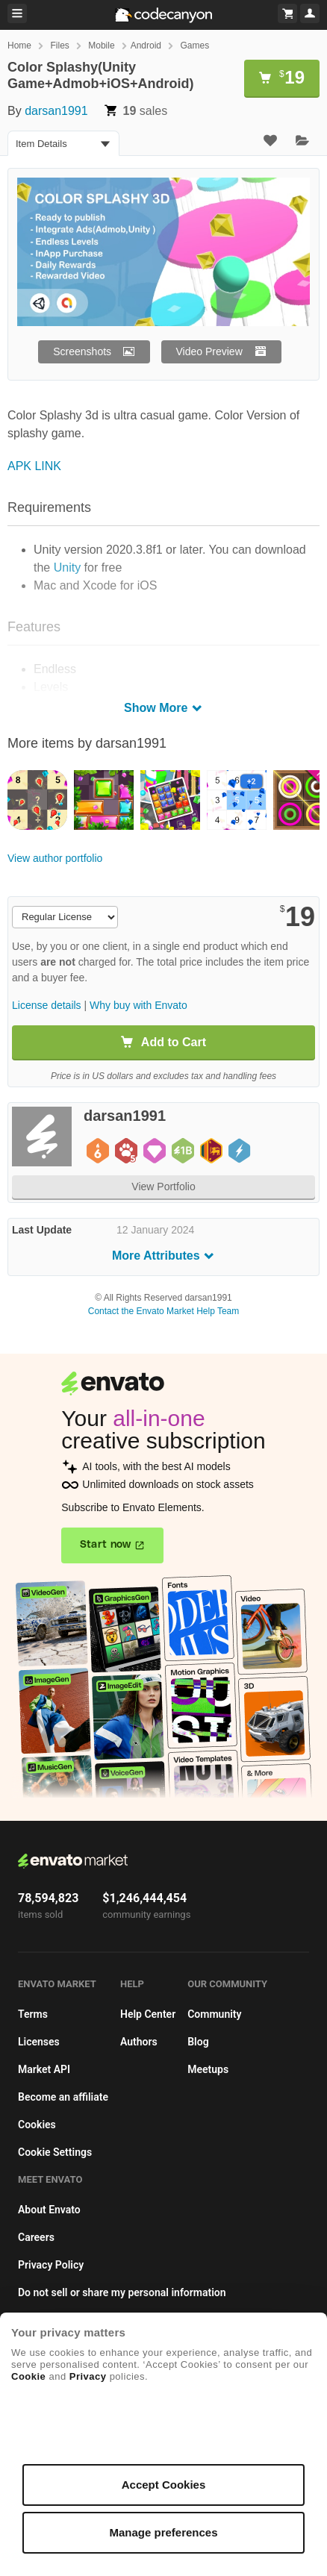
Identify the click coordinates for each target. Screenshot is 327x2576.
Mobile (101, 45)
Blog (197, 2042)
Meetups (207, 2069)
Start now (105, 1544)
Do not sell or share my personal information (122, 2292)
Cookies (37, 2124)
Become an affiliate (63, 2097)
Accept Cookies (164, 2484)
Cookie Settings (55, 2152)
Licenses (39, 2042)
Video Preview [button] (209, 351)
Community (214, 2014)
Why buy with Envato (138, 1005)
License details (46, 1005)
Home (19, 45)
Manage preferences (163, 2532)
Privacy (88, 2376)
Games (194, 45)
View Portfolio (163, 1186)
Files (59, 45)
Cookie (28, 2376)
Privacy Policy (51, 2265)
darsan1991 (56, 110)
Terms (33, 2014)
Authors (139, 2042)
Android (146, 45)
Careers (36, 2237)
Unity (67, 567)
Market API (44, 2069)
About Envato (49, 2210)
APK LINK (34, 466)
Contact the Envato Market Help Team (164, 1311)
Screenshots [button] (82, 351)
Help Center (147, 2014)
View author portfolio (54, 858)
